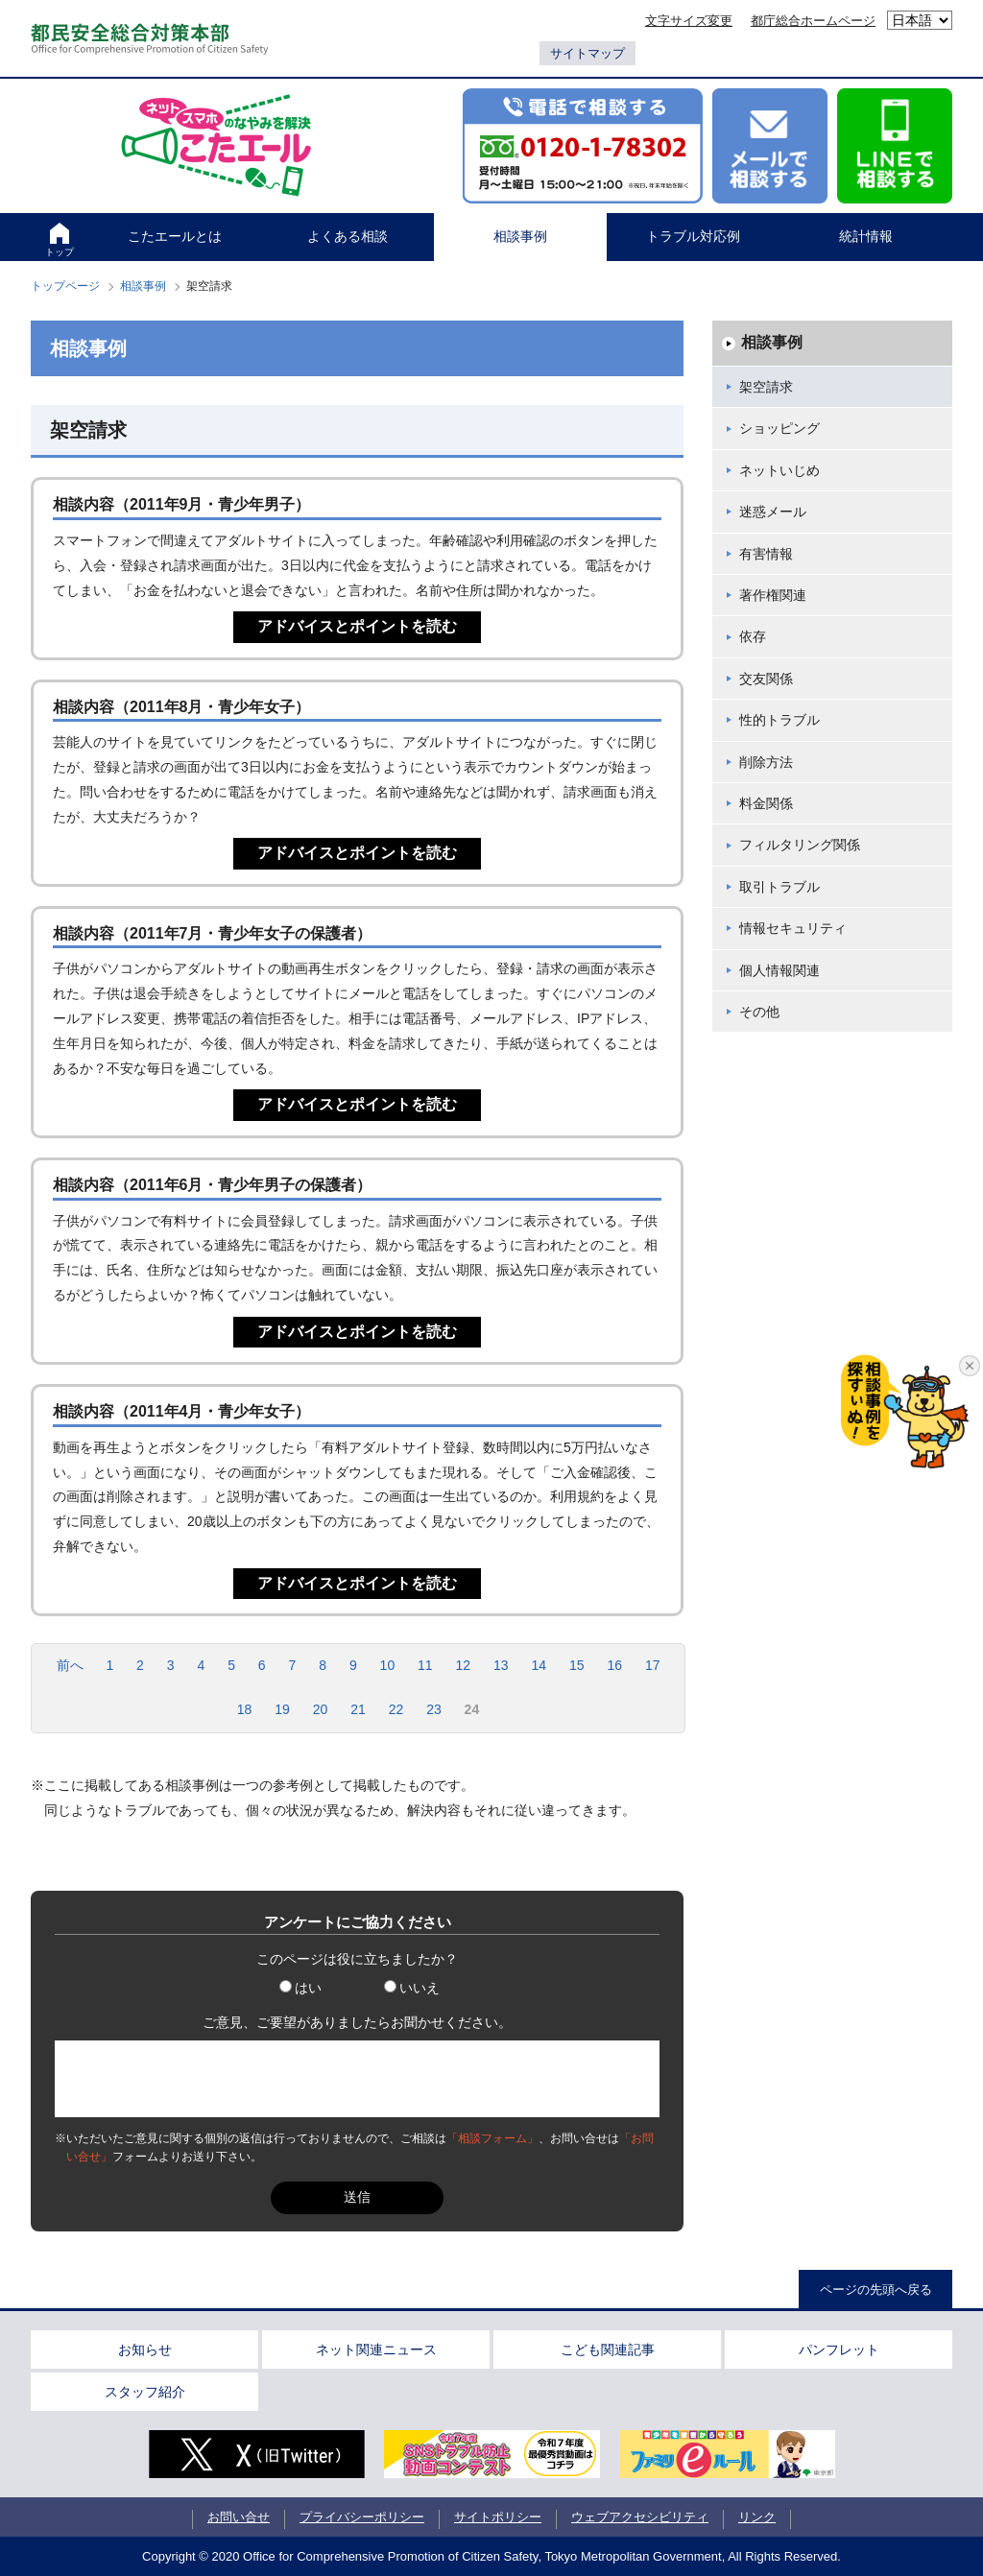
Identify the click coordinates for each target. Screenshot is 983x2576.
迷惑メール (772, 511)
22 (396, 1709)
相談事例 (520, 236)
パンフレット (839, 2349)
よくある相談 (347, 236)
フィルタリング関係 (799, 844)
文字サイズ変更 (688, 20)
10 (388, 1665)
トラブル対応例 (693, 236)
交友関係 (766, 678)
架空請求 (766, 386)
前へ (70, 1665)
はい (300, 1987)
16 (614, 1665)
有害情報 (766, 553)
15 (577, 1665)
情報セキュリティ (793, 928)
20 (320, 1709)
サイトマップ (587, 53)
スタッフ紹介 (145, 2391)
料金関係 (766, 803)
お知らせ (145, 2349)
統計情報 (866, 236)
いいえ (412, 1987)
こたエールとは (175, 236)
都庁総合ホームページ (813, 20)
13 (501, 1665)
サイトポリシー (497, 2517)
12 (463, 1665)
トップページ (65, 286)
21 (358, 1709)
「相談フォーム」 (492, 2138)
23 (434, 1709)
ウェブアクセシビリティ (639, 2517)
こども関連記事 (608, 2349)
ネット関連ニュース (376, 2349)
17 (652, 1665)
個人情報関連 (779, 970)
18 (244, 1709)
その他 (759, 1011)
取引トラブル (779, 886)
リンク (757, 2517)
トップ (59, 252)
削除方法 (766, 762)
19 (282, 1709)
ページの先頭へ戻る (876, 2289)
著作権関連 (772, 595)
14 (538, 1665)
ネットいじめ (779, 470)
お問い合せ (238, 2517)
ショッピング (779, 428)
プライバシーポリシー (362, 2517)
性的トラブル (779, 719)
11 (425, 1665)
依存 (752, 636)
